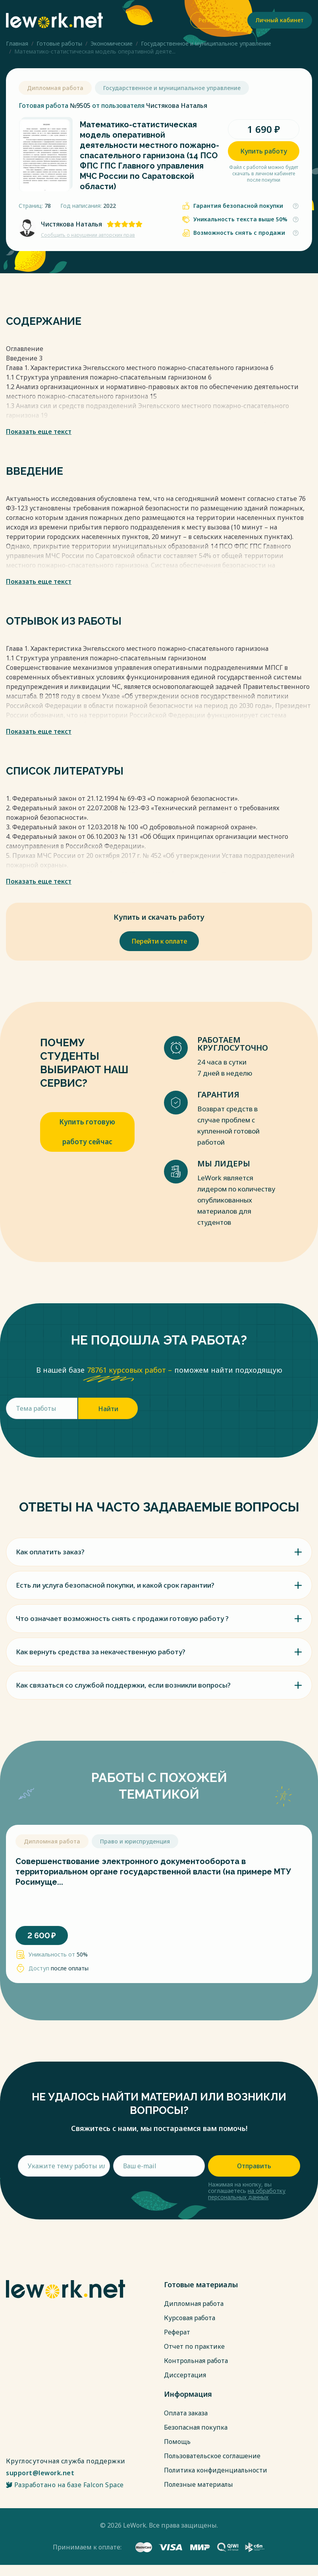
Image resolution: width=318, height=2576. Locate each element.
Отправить (254, 2166)
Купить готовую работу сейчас (87, 1131)
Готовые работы (59, 43)
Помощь (177, 2441)
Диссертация (185, 2375)
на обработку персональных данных (246, 2194)
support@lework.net (40, 2473)
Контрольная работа (196, 2360)
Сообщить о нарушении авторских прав (88, 235)
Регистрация (216, 20)
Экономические (112, 43)
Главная (17, 43)
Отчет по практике (194, 2346)
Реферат (177, 2332)
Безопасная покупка (195, 2427)
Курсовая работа (189, 2317)
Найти (108, 1408)
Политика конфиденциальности (215, 2470)
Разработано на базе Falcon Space (65, 2484)
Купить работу (263, 151)
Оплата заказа (186, 2413)
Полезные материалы (198, 2484)
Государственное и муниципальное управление (206, 43)
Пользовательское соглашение (212, 2455)
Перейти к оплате (159, 941)
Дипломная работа (194, 2303)
